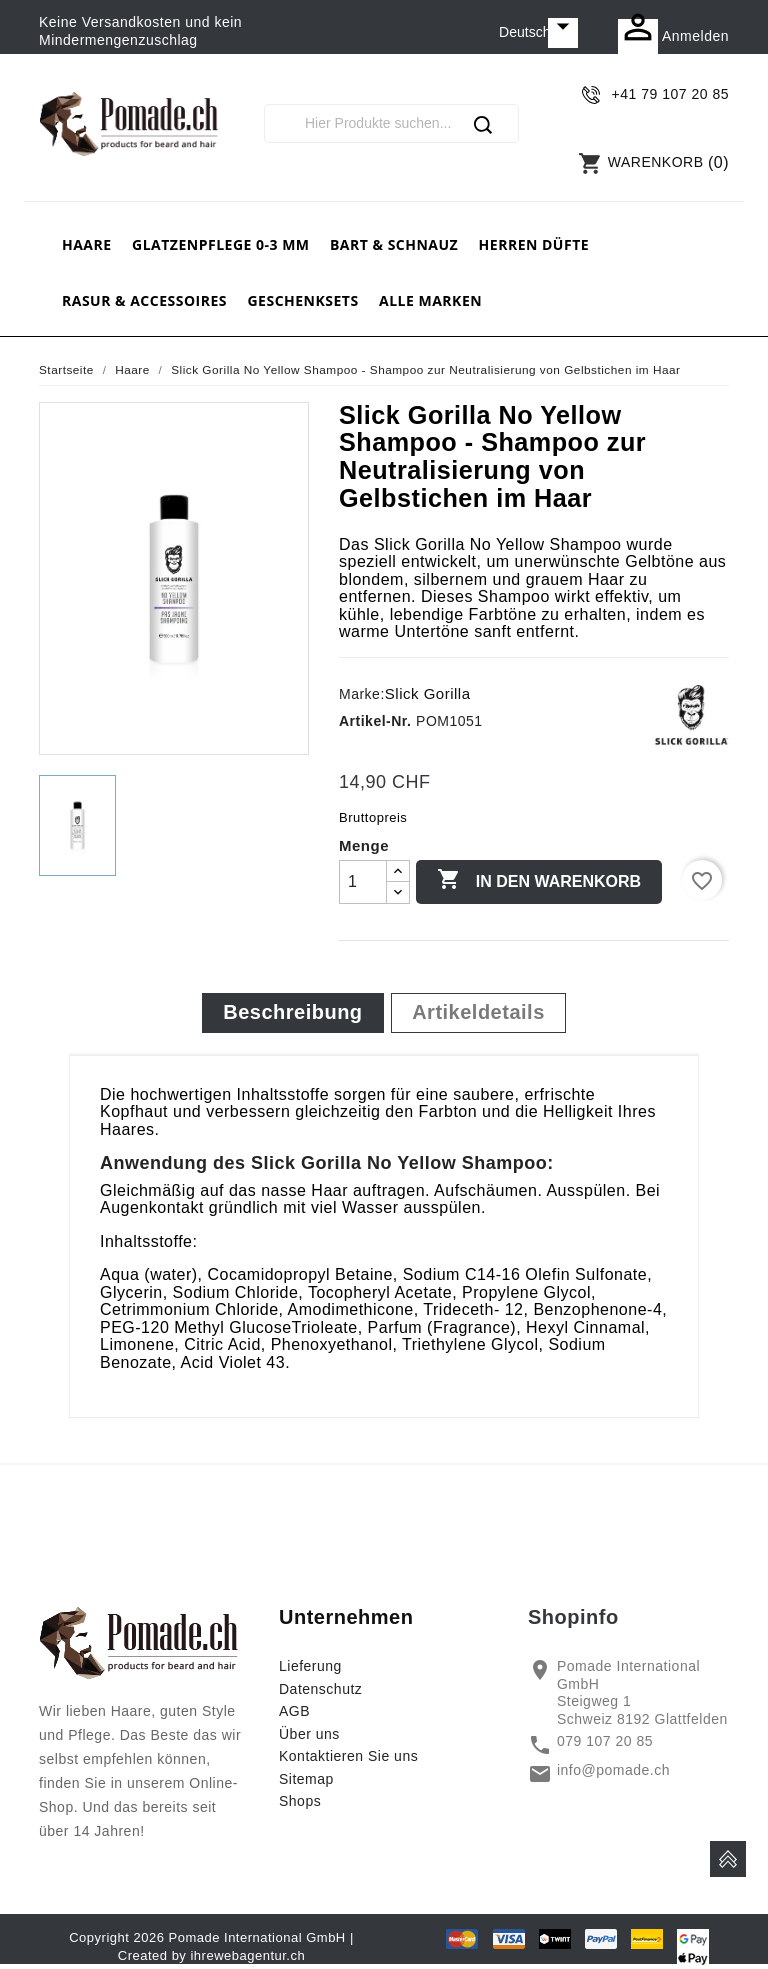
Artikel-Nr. (375, 721)
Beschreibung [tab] (292, 1012)
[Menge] (363, 882)
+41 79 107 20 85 (670, 94)
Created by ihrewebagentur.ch (211, 1955)
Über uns (309, 1734)
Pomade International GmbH (257, 1937)
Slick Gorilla (428, 693)
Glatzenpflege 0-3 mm (221, 244)
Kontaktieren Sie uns (348, 1756)
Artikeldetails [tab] (478, 1012)
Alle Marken (430, 300)
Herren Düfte (534, 244)
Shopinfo (573, 1617)
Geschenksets (302, 300)
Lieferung (310, 1666)
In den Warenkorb (539, 881)
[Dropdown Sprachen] (538, 33)
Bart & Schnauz (394, 244)
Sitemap (306, 1779)
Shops (300, 1801)
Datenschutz (320, 1689)
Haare (87, 244)
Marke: (362, 694)
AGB (294, 1711)
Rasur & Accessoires (144, 300)
